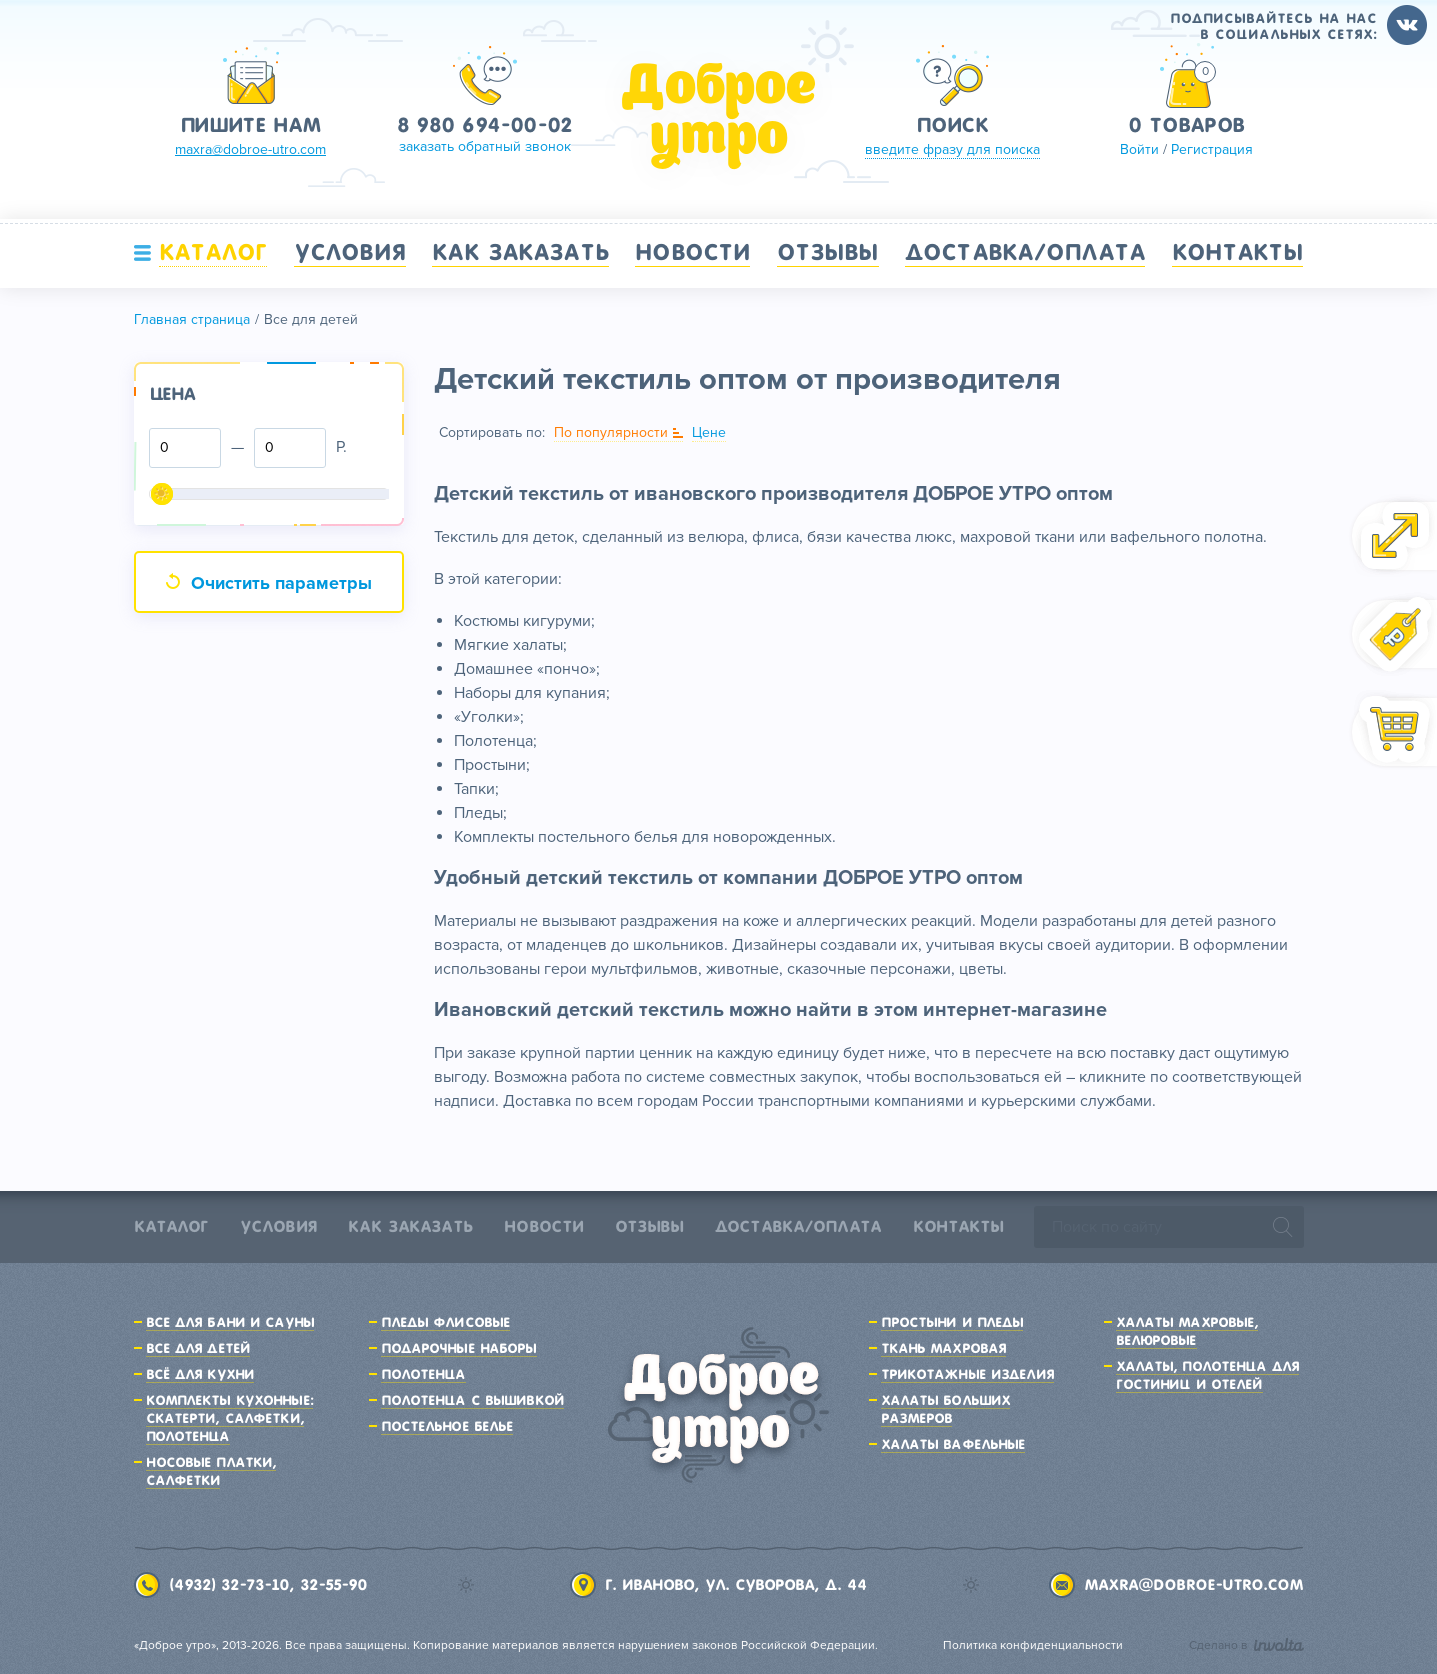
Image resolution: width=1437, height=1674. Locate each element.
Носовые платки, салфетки (211, 1471)
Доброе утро (719, 116)
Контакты (1238, 252)
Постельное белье (447, 1426)
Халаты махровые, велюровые (1187, 1331)
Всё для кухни (200, 1374)
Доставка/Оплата (1025, 252)
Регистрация (1212, 149)
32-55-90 (333, 1585)
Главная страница (192, 319)
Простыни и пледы (952, 1322)
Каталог (213, 252)
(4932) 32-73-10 (229, 1585)
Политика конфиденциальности (1033, 1645)
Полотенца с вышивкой (472, 1400)
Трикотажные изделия (967, 1374)
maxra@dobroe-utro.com (1193, 1585)
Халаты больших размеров (946, 1409)
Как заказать (520, 252)
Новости (692, 252)
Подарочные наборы (459, 1348)
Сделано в (1246, 1645)
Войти (1139, 149)
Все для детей (198, 1348)
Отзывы (828, 252)
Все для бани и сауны (230, 1322)
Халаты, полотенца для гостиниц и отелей (1208, 1375)
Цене (709, 432)
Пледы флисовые (446, 1322)
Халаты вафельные (953, 1444)
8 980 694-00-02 (484, 125)
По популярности (611, 432)
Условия (350, 252)
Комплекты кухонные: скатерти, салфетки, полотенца (229, 1418)
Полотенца (423, 1374)
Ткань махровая (944, 1348)
